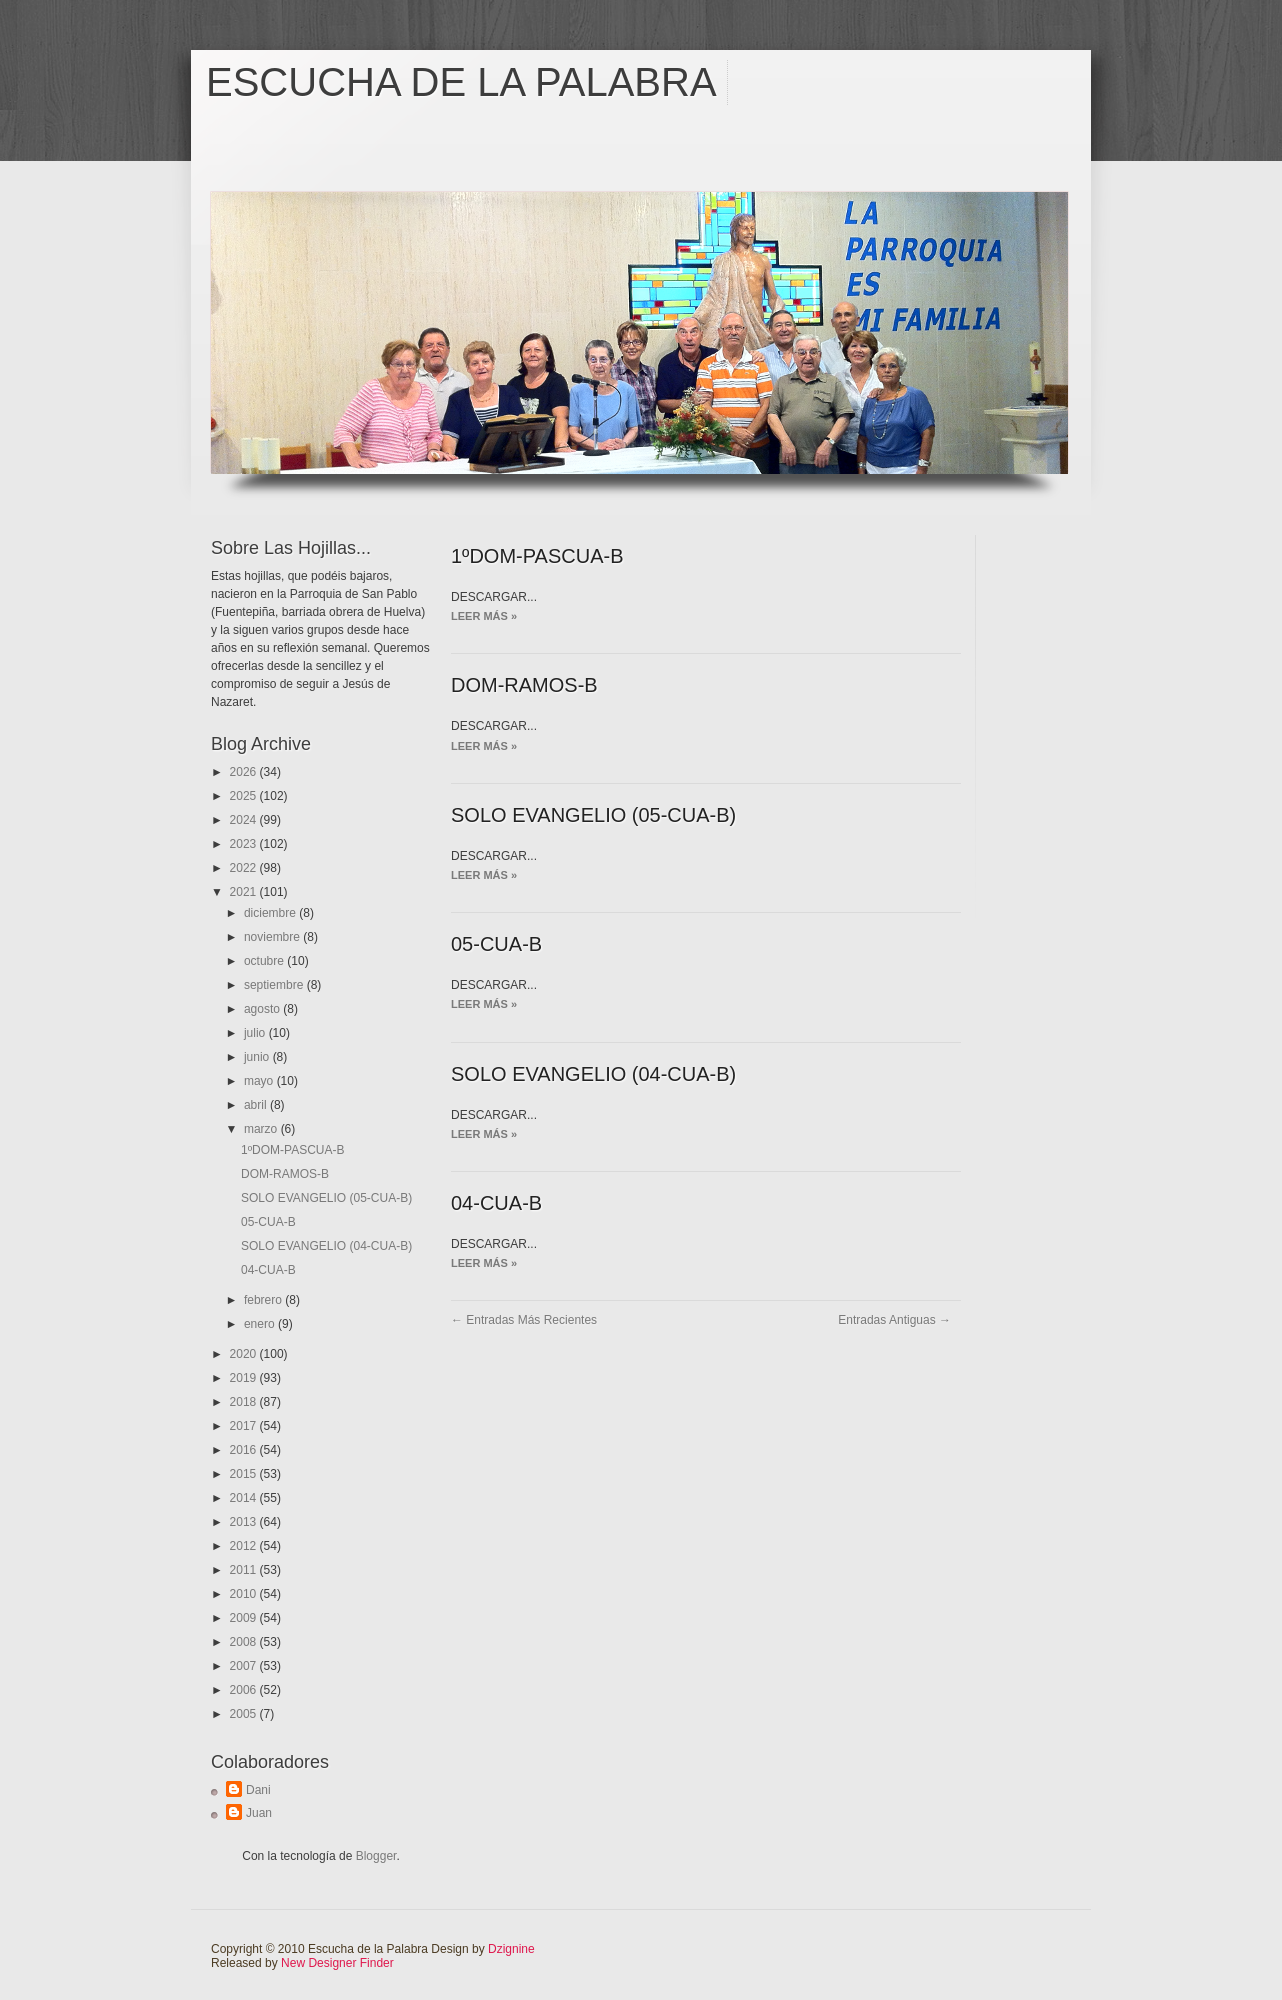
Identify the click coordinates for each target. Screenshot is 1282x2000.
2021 (245, 892)
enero (261, 1324)
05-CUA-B (268, 1222)
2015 (245, 1474)
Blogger (376, 1856)
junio (258, 1057)
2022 (245, 868)
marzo (262, 1129)
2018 (245, 1402)
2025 (245, 796)
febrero (264, 1300)
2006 (245, 1690)
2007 (245, 1666)
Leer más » (484, 616)
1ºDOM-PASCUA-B (293, 1150)
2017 (245, 1426)
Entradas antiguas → (894, 1320)
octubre (265, 961)
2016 (245, 1450)
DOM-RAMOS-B (285, 1174)
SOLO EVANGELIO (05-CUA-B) (326, 1198)
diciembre (271, 913)
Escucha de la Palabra (461, 82)
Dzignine (511, 1949)
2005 (245, 1714)
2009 (245, 1618)
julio (256, 1033)
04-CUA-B (268, 1270)
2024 (245, 820)
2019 (245, 1378)
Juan (259, 1813)
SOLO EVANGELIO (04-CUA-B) (326, 1246)
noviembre (273, 937)
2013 (245, 1522)
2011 (245, 1570)
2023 (245, 844)
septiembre (275, 985)
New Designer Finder (337, 1963)
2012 (245, 1546)
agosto (263, 1009)
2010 (245, 1594)
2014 (245, 1498)
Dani (258, 1790)
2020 (245, 1354)
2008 (245, 1642)
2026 (245, 772)
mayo (260, 1081)
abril (257, 1105)
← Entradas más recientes (524, 1320)
